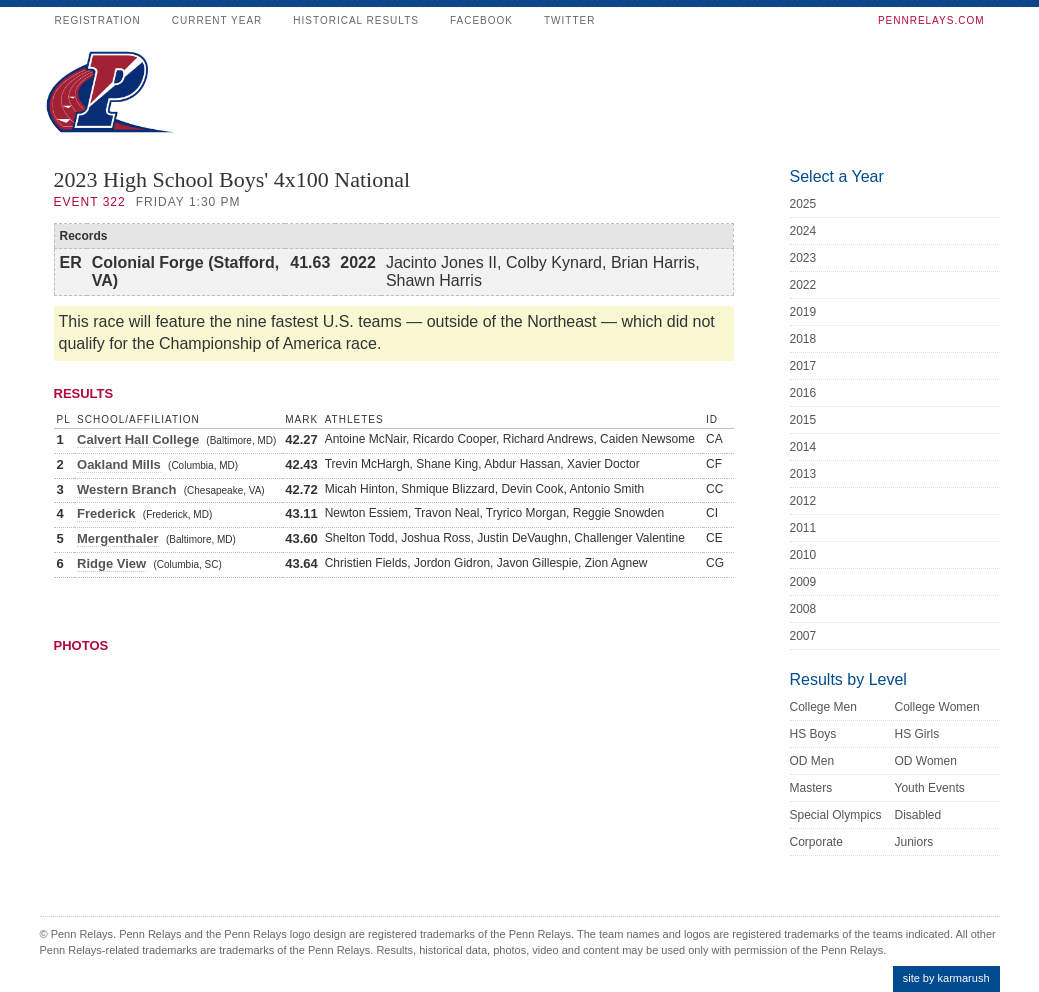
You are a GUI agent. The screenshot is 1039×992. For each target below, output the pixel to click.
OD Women (926, 761)
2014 (803, 447)
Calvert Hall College (138, 439)
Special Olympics (836, 815)
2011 (803, 528)
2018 (803, 339)
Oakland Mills (119, 464)
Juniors (914, 842)
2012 (803, 501)
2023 (803, 258)
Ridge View (111, 563)
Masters (811, 788)
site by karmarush (946, 978)
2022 (803, 285)
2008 (803, 609)
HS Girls (917, 734)
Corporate (816, 842)
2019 (803, 312)
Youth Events (930, 788)
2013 (803, 474)
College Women (937, 707)
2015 (803, 420)
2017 (803, 366)
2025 (803, 204)
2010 (803, 555)
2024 (803, 231)
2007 (803, 636)
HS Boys (813, 734)
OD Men (812, 761)
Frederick (106, 513)
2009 (803, 582)
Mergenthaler (118, 538)
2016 (803, 393)
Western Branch (126, 489)
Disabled (918, 815)
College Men (823, 707)
